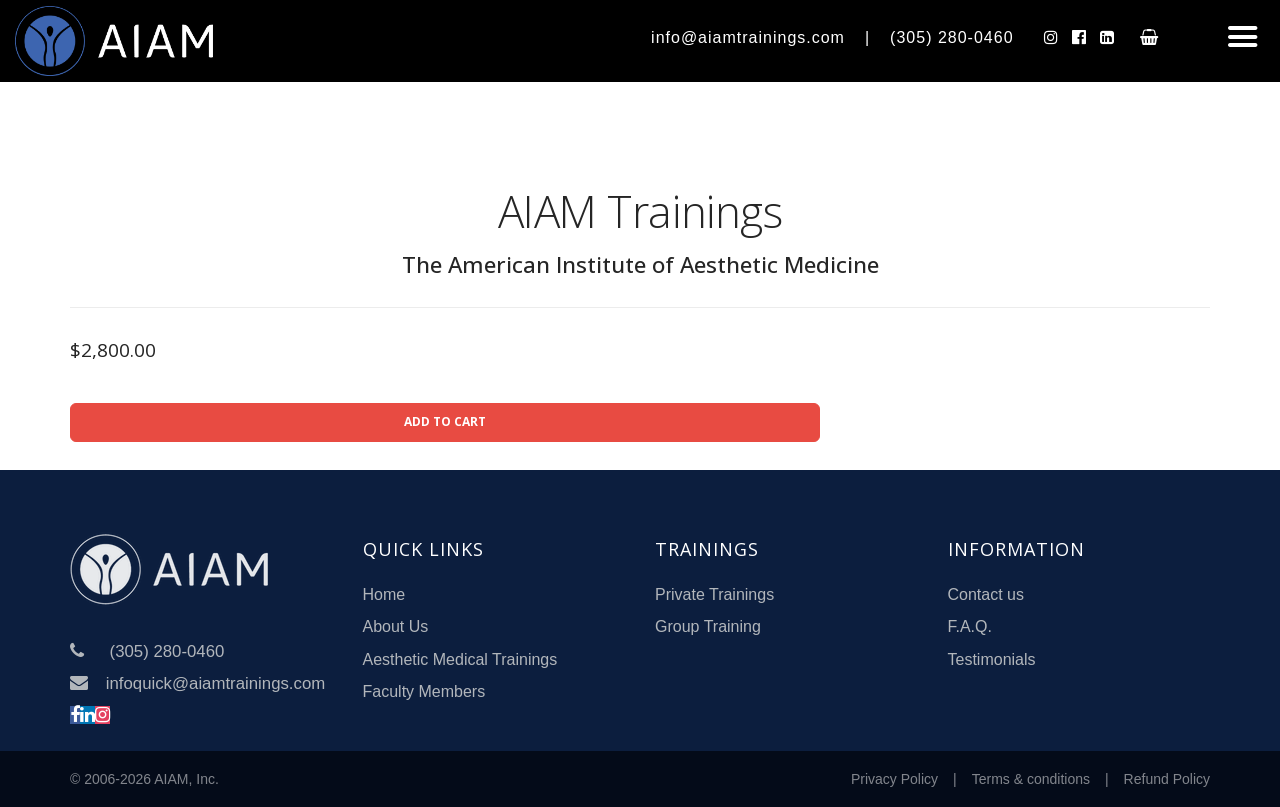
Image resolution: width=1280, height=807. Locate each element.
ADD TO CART (445, 421)
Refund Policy (1167, 779)
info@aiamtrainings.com (748, 37)
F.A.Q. (970, 626)
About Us (396, 626)
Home (384, 594)
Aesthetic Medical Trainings (460, 659)
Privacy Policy (894, 779)
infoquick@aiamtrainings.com (215, 683)
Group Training (708, 626)
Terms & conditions (1031, 779)
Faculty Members (424, 691)
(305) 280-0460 (951, 37)
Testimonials (992, 659)
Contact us (986, 594)
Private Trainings (714, 594)
